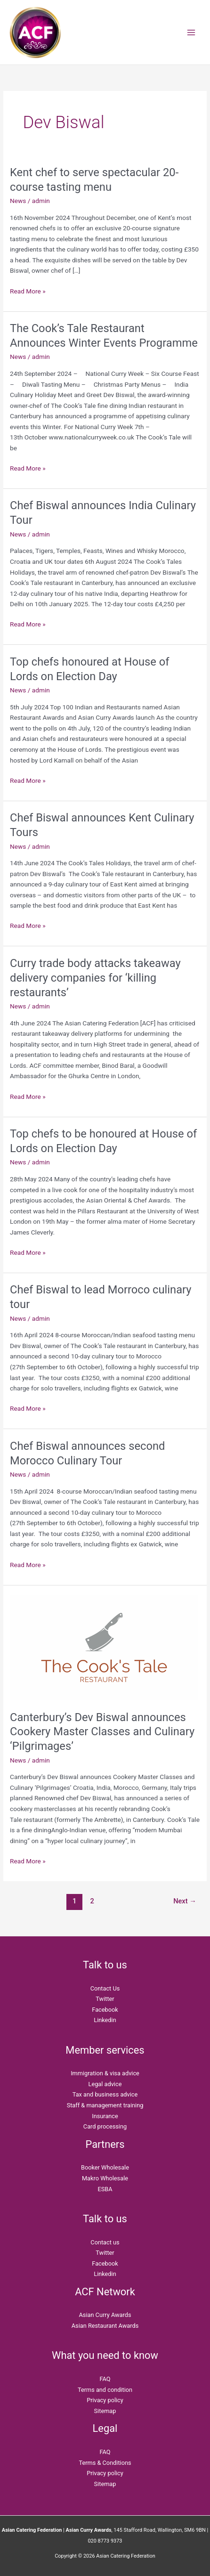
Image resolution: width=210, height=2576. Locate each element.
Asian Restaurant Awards (105, 2325)
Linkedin (105, 2019)
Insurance (105, 2116)
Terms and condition (105, 2389)
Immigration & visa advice (105, 2073)
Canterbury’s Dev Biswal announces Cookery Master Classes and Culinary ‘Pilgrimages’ (102, 1732)
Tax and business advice (105, 2094)
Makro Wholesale (105, 2178)
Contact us (104, 2242)
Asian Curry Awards (105, 2314)
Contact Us (105, 1988)
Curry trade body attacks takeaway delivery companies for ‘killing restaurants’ (95, 978)
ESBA (104, 2189)
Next (184, 1901)
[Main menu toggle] (191, 32)
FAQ (104, 2378)
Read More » (28, 290)
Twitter (105, 1998)
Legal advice (105, 2084)
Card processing (105, 2126)
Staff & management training (105, 2105)
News (18, 200)
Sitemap (105, 2410)
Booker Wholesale (105, 2167)
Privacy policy (105, 2400)
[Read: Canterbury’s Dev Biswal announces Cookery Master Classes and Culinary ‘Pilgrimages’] (104, 1647)
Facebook (105, 2009)
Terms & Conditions (105, 2462)
